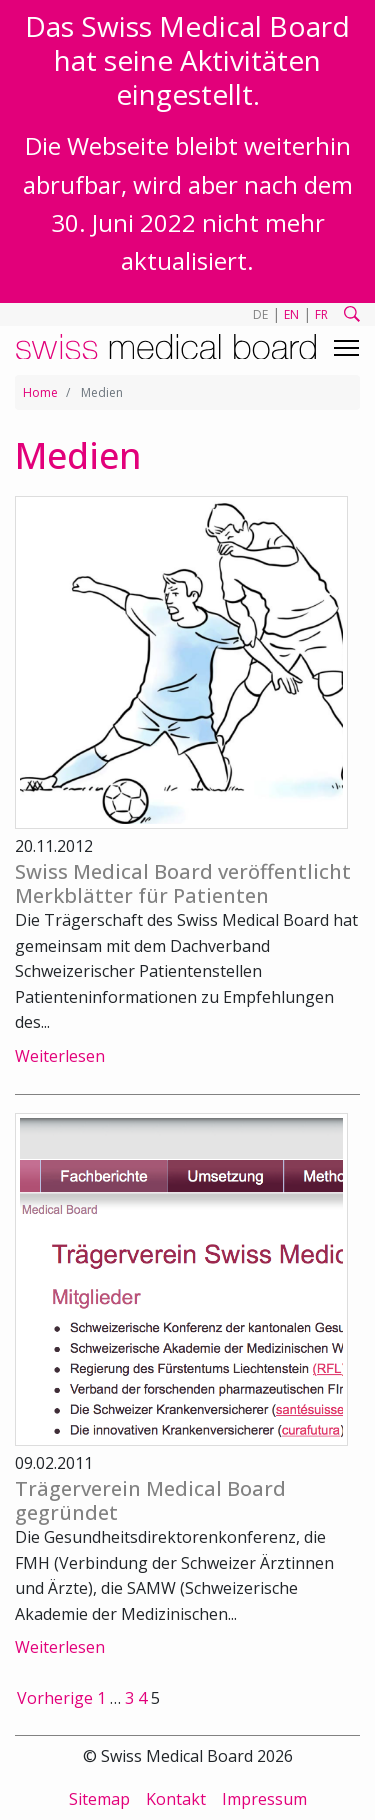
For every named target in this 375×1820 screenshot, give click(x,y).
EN (291, 314)
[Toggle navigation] (346, 348)
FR (321, 314)
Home (40, 392)
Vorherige (55, 1698)
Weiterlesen (60, 1056)
